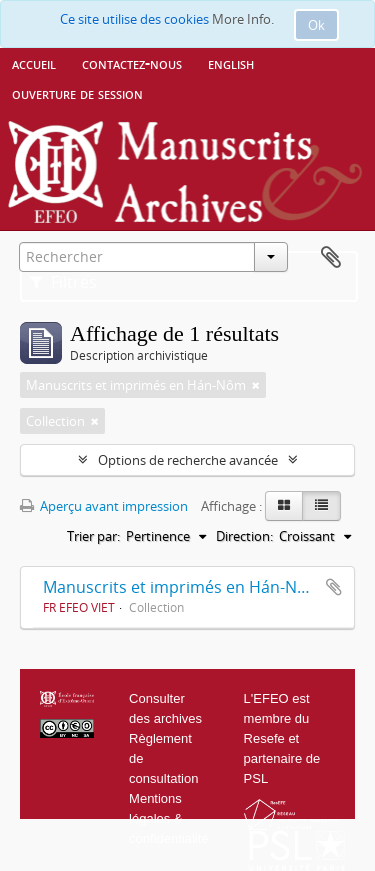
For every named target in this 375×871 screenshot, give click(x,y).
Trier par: (93, 536)
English (231, 63)
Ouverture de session (77, 93)
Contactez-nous (132, 63)
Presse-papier (331, 258)
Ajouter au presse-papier (334, 587)
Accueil (34, 63)
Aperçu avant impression (104, 506)
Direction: (244, 536)
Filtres (63, 282)
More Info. (243, 19)
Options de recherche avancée (188, 460)
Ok (316, 25)
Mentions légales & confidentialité (169, 818)
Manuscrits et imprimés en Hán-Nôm (182, 587)
